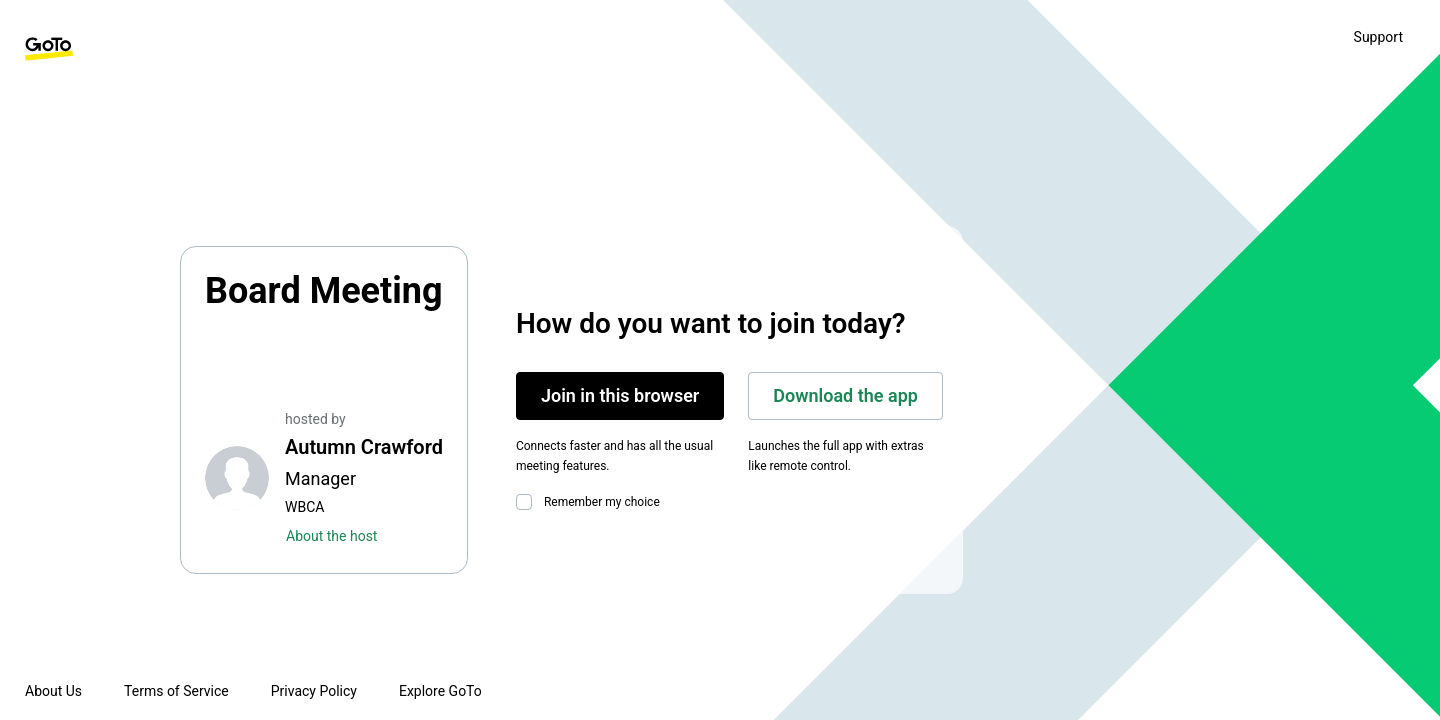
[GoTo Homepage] (49, 49)
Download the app (845, 395)
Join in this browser (620, 395)
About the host (331, 536)
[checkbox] (528, 502)
